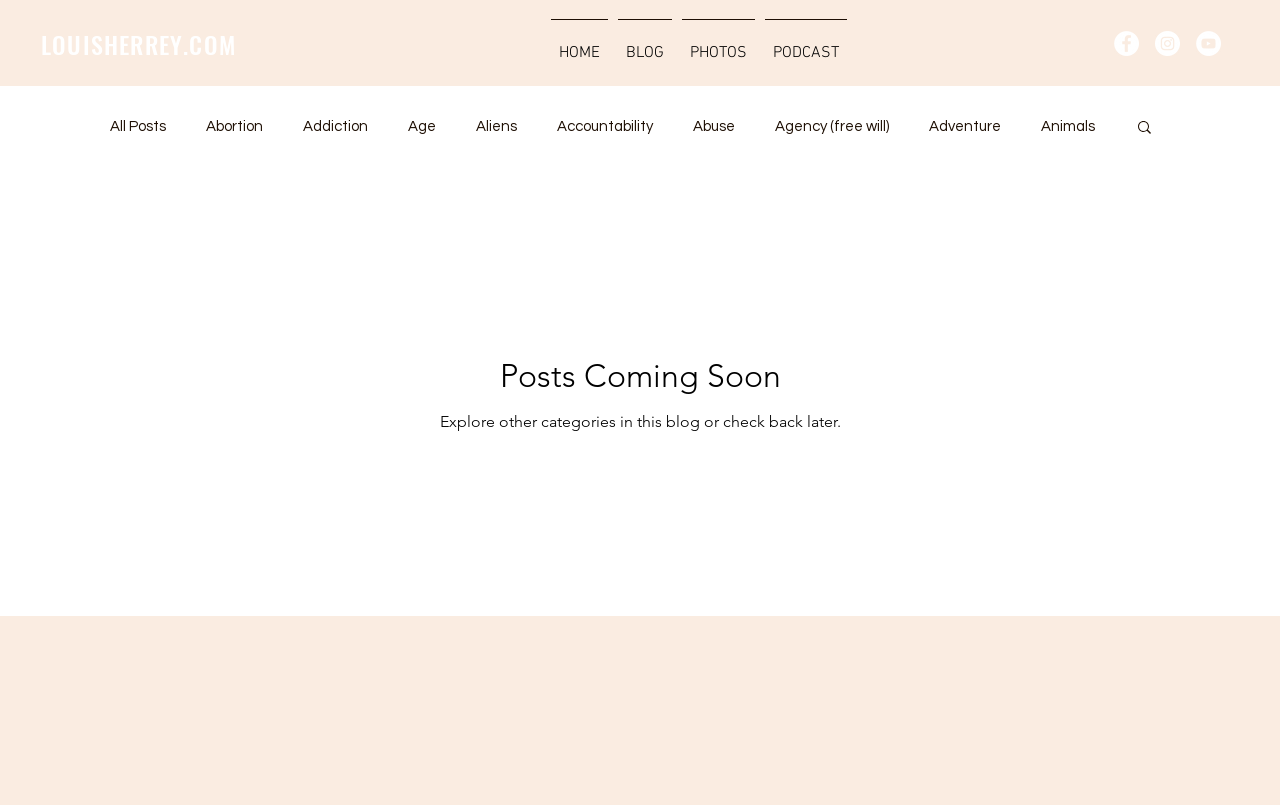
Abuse (714, 126)
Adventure (965, 126)
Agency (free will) (832, 126)
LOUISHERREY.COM (138, 44)
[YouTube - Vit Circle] (1208, 43)
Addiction (335, 126)
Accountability (605, 126)
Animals (1068, 126)
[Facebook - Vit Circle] (1126, 43)
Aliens (496, 126)
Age (422, 126)
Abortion (234, 126)
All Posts (138, 126)
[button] (1144, 128)
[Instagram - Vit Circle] (1167, 43)
